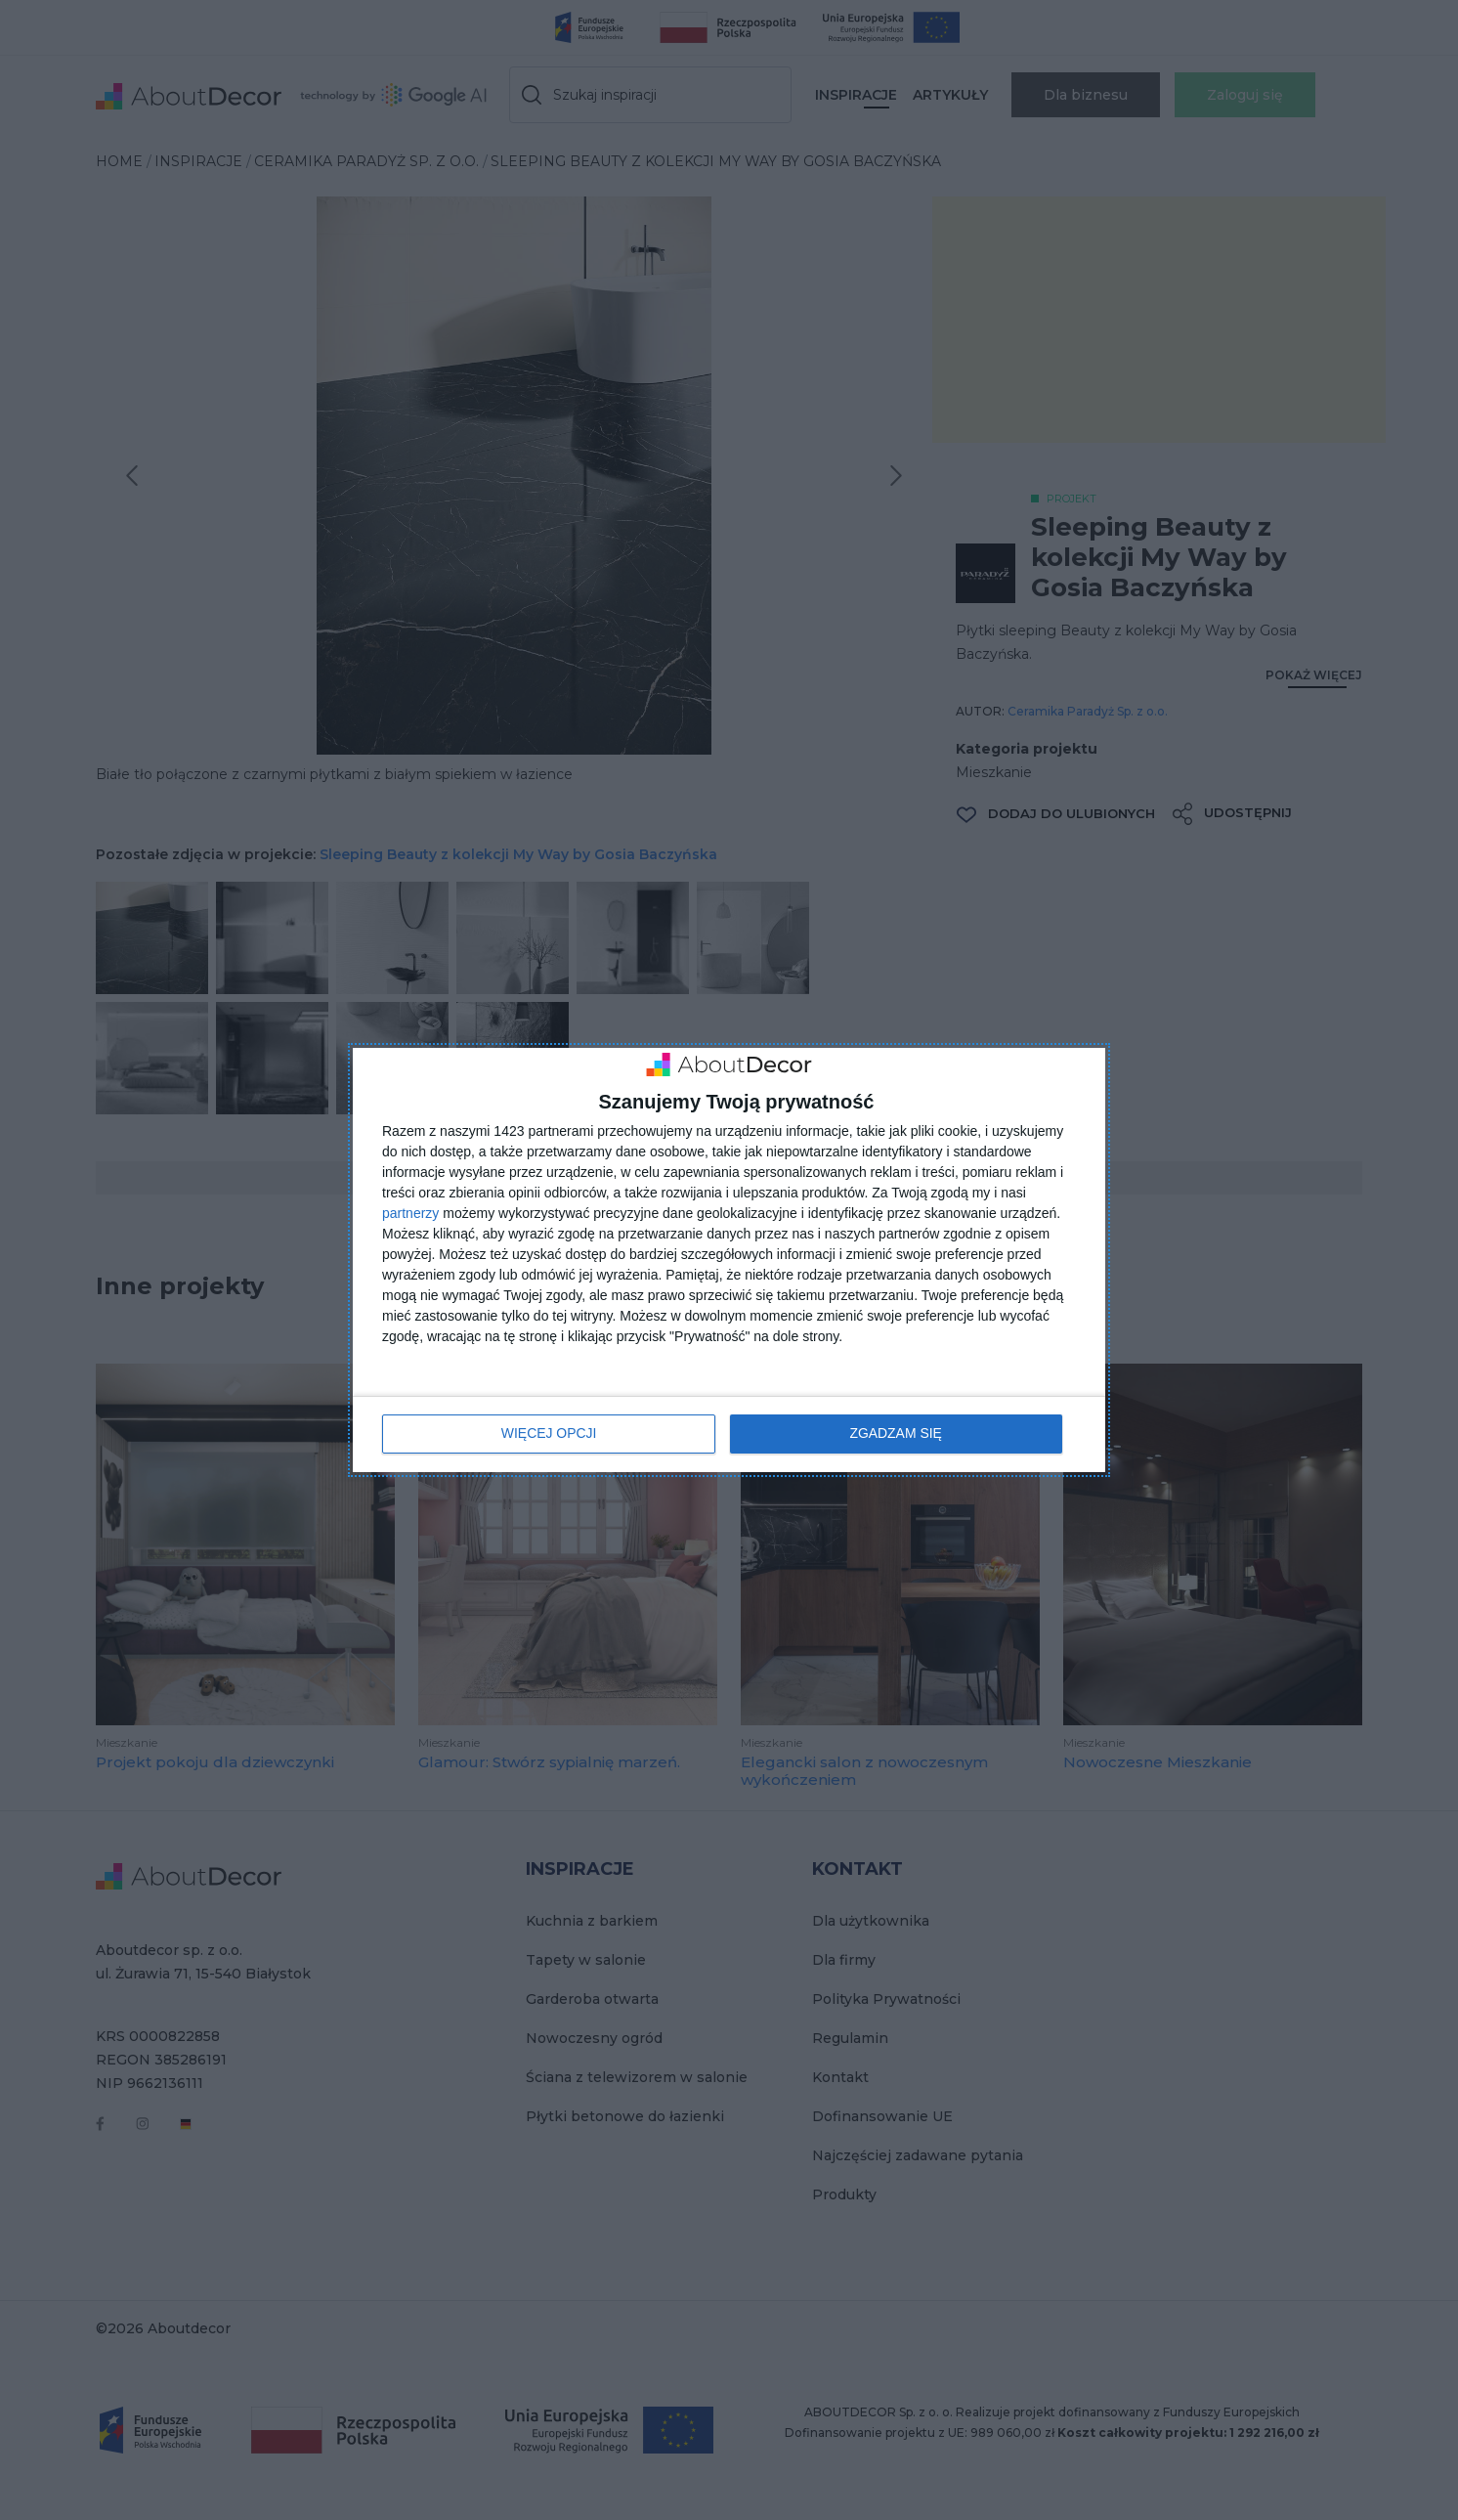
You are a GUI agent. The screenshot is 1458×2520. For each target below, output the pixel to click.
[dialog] (729, 1260)
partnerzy (410, 1214)
